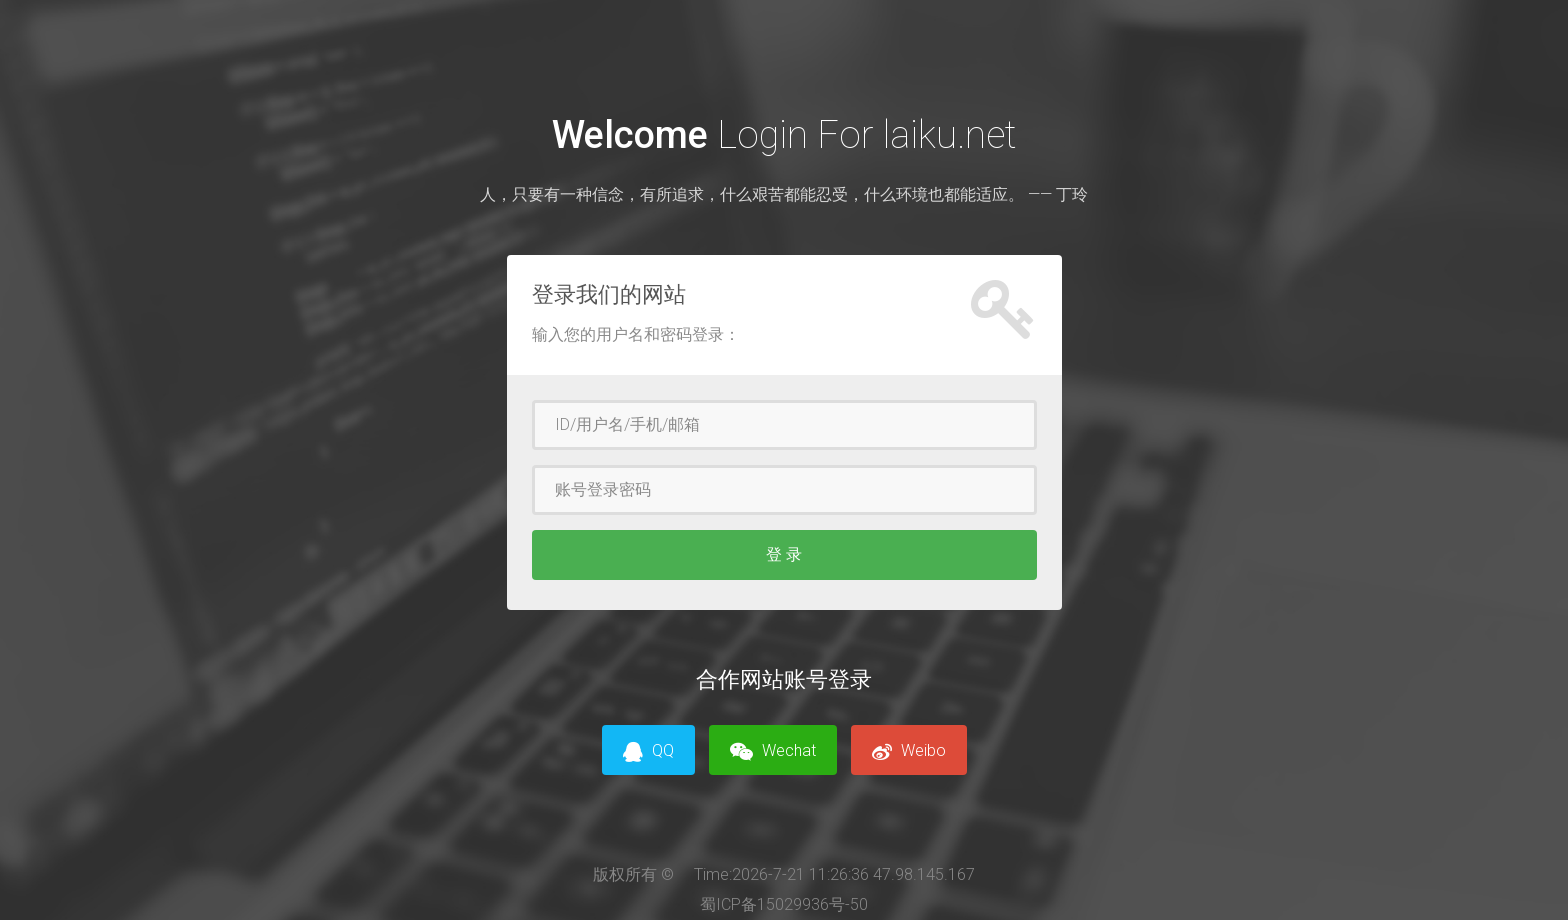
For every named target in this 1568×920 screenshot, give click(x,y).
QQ (648, 751)
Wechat (773, 751)
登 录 (784, 554)
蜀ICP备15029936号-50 (784, 904)
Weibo (909, 751)
